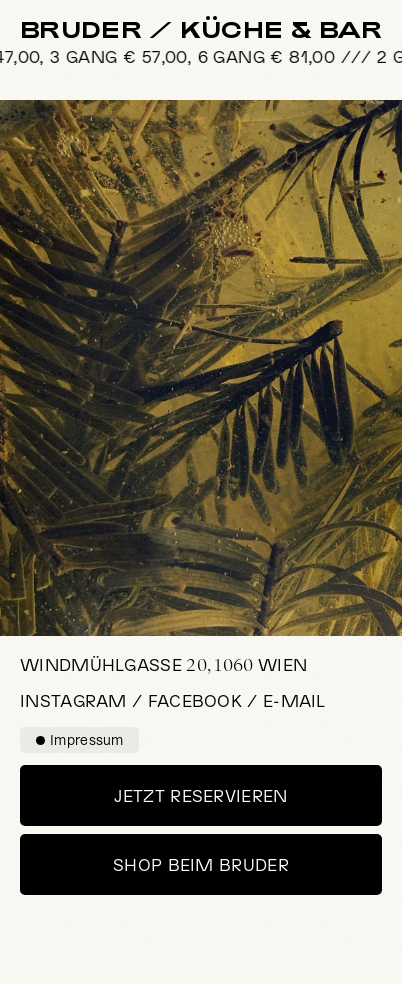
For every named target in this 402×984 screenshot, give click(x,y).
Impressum (80, 739)
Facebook (195, 700)
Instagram (73, 700)
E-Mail (294, 700)
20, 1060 (163, 665)
